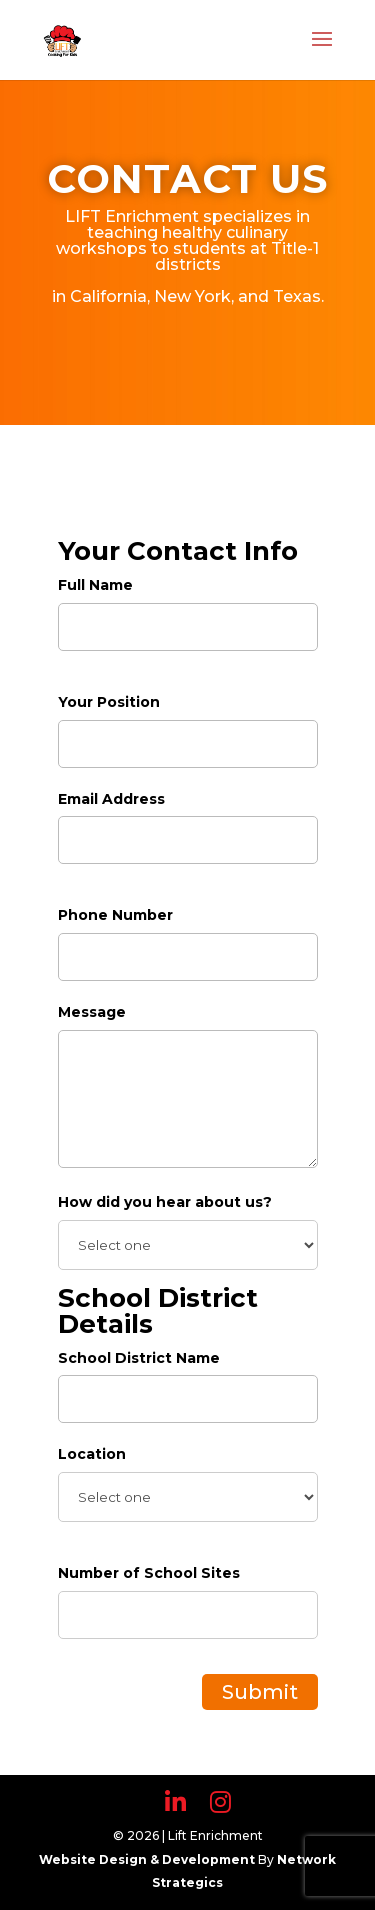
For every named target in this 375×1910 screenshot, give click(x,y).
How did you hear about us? (165, 1202)
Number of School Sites (149, 1573)
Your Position (109, 702)
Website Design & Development (148, 1859)
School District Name (139, 1358)
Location (92, 1454)
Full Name (95, 585)
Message (92, 1012)
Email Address (111, 799)
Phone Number (115, 915)
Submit (260, 1692)
